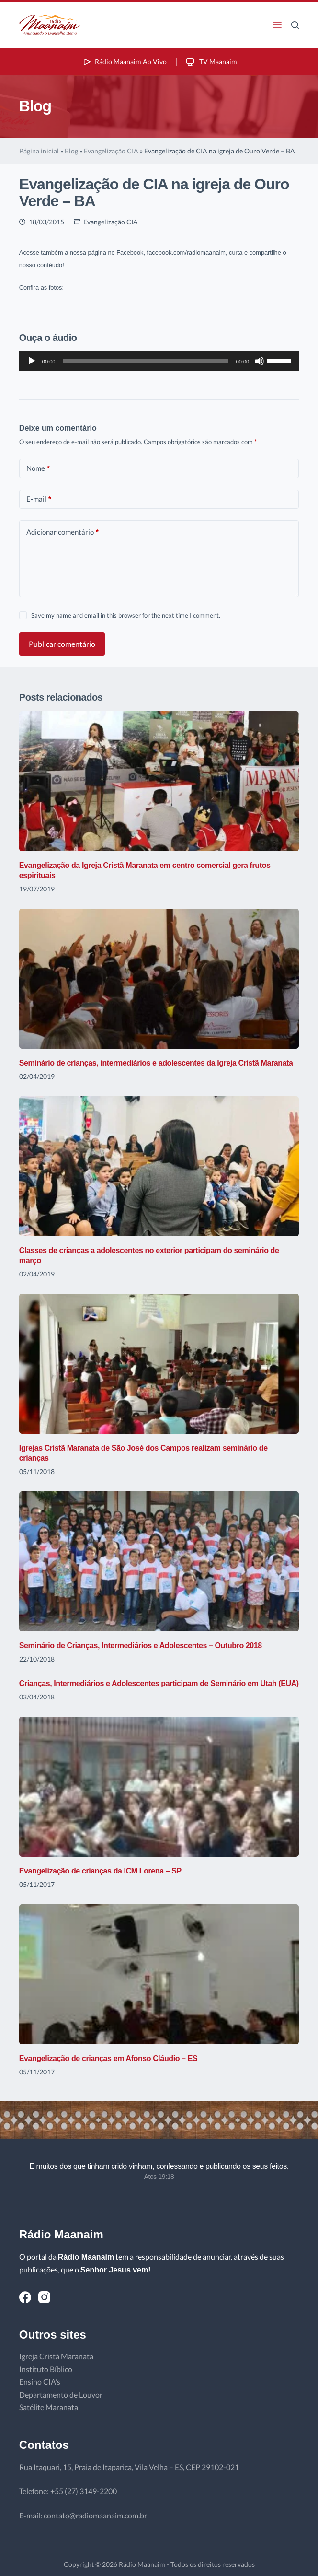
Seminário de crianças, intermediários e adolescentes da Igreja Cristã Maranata (156, 1063)
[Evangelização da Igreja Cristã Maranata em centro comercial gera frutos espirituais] (159, 781)
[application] (159, 361)
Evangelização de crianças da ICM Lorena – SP (100, 1871)
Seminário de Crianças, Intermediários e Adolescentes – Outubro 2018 (140, 1645)
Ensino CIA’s (39, 2381)
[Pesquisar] (295, 25)
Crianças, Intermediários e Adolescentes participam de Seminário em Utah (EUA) (159, 1683)
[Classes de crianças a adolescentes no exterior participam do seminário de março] (159, 1166)
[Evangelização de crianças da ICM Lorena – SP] (159, 1787)
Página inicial (39, 151)
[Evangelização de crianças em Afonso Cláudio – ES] (159, 1974)
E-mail (38, 499)
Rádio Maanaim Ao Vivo (124, 62)
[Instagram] (44, 2297)
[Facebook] (25, 2297)
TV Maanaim (210, 62)
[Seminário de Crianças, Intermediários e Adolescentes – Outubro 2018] (159, 1561)
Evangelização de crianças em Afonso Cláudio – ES (108, 2058)
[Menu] (277, 25)
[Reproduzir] (31, 361)
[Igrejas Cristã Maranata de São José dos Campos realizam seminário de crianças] (159, 1364)
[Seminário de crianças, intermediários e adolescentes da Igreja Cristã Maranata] (159, 979)
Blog (71, 151)
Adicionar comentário (62, 532)
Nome (38, 468)
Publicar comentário (62, 643)
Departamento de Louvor (60, 2394)
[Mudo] (259, 361)
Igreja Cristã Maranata (56, 2356)
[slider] (145, 361)
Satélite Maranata (48, 2407)
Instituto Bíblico (45, 2369)
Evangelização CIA (111, 151)
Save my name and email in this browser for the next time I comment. (125, 615)
